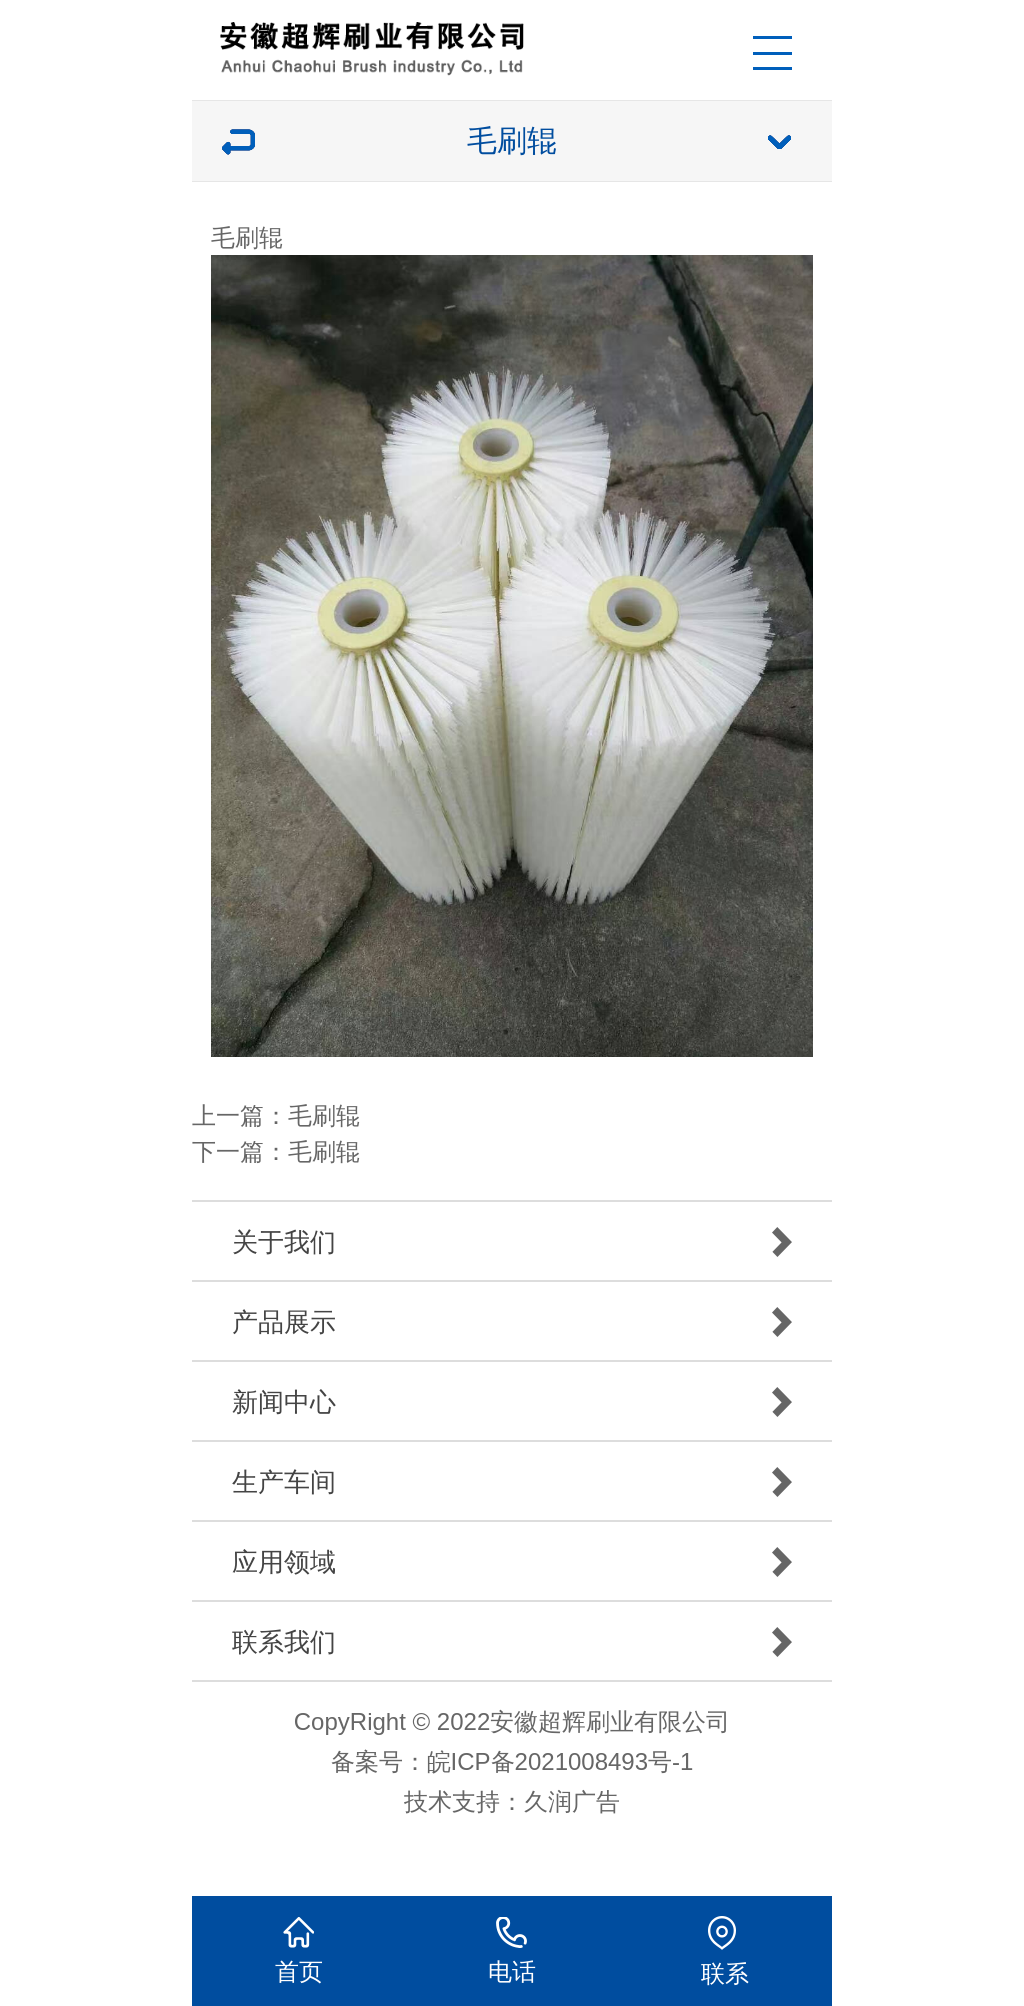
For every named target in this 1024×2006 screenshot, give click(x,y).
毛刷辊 (324, 1115)
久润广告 (572, 1801)
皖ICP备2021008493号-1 (560, 1761)
